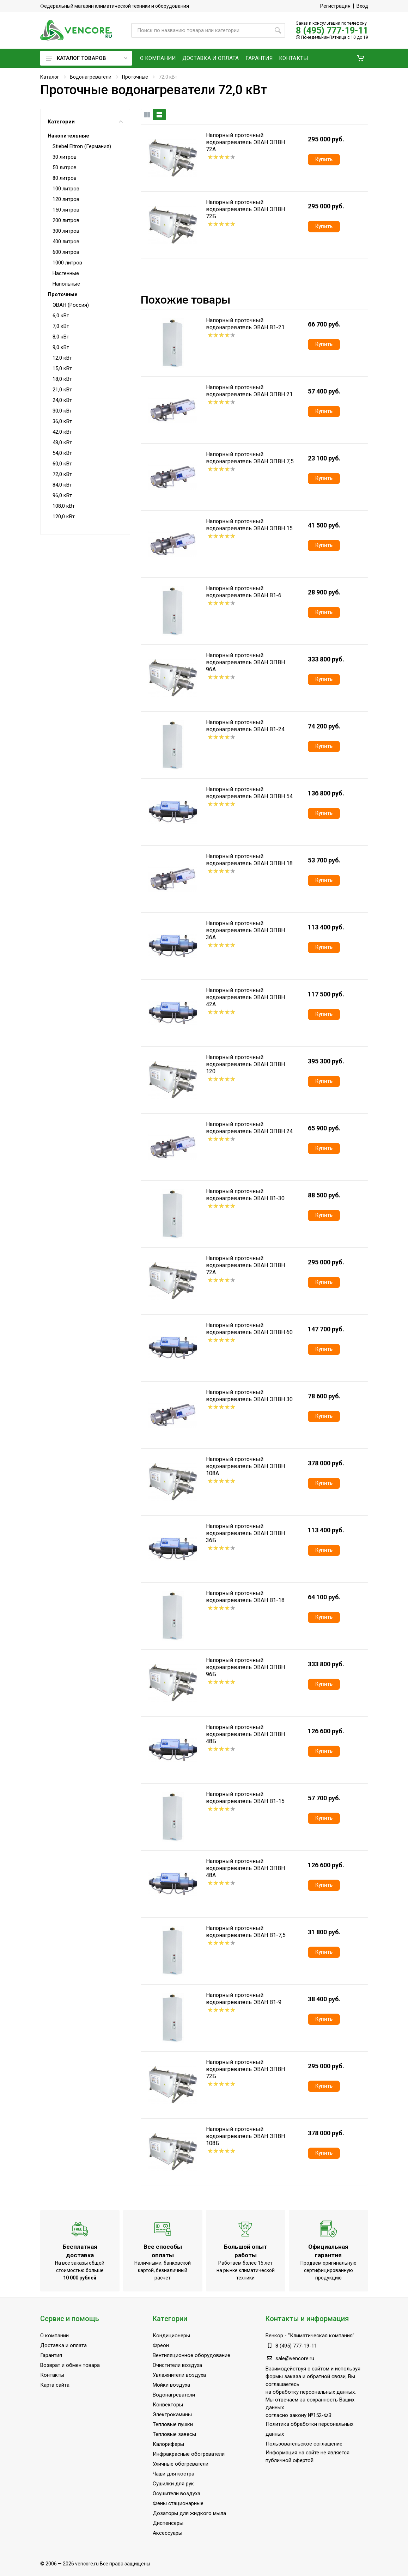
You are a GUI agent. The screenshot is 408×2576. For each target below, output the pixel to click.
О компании (54, 2335)
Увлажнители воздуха (179, 2375)
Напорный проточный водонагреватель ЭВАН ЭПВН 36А (245, 930)
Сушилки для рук (173, 2483)
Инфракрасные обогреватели (189, 2454)
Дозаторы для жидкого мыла (189, 2513)
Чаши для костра (173, 2474)
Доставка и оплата (63, 2345)
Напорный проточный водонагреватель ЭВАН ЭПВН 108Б (245, 2136)
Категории (85, 121)
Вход (362, 6)
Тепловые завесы (174, 2434)
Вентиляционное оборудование (191, 2355)
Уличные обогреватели (180, 2464)
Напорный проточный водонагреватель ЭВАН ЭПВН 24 (249, 1128)
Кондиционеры (171, 2335)
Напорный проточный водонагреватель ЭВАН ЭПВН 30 (249, 1396)
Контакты (52, 2375)
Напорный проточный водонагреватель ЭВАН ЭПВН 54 (249, 793)
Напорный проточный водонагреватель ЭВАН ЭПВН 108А (245, 1466)
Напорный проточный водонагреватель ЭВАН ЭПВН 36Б (245, 1533)
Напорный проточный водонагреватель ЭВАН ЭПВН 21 (249, 391)
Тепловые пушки (173, 2424)
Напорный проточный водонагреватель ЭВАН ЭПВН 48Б (245, 1734)
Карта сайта (54, 2385)
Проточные (135, 77)
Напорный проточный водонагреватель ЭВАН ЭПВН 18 (249, 860)
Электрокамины (172, 2414)
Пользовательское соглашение (304, 2444)
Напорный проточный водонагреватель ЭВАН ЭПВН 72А (245, 142)
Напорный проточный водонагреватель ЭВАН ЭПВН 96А (245, 662)
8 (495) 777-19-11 (332, 30)
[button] (360, 58)
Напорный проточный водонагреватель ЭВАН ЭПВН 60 (249, 1329)
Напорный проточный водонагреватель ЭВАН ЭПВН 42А (245, 997)
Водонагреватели (90, 77)
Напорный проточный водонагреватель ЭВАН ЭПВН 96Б (245, 1667)
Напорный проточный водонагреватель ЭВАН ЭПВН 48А (245, 1868)
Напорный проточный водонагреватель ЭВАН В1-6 (243, 592)
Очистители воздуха (177, 2365)
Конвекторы (168, 2404)
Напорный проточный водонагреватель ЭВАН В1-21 (245, 324)
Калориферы (168, 2444)
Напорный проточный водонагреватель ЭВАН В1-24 (245, 726)
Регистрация (335, 6)
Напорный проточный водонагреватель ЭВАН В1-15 (245, 1798)
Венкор (274, 2335)
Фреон (161, 2345)
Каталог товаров (86, 58)
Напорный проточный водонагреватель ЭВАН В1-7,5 (246, 1932)
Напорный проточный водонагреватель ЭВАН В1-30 (245, 1195)
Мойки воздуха (171, 2385)
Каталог (49, 77)
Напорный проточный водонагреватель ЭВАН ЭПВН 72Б (245, 209)
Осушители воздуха (176, 2493)
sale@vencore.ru (294, 2358)
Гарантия (51, 2355)
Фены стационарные (178, 2503)
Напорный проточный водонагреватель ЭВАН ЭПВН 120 (245, 1064)
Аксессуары (167, 2533)
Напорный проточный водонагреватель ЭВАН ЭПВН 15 (249, 525)
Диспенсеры (168, 2523)
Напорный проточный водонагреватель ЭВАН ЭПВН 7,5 (250, 458)
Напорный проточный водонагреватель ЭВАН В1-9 (243, 1999)
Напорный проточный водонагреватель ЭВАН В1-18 (245, 1597)
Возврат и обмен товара (70, 2365)
